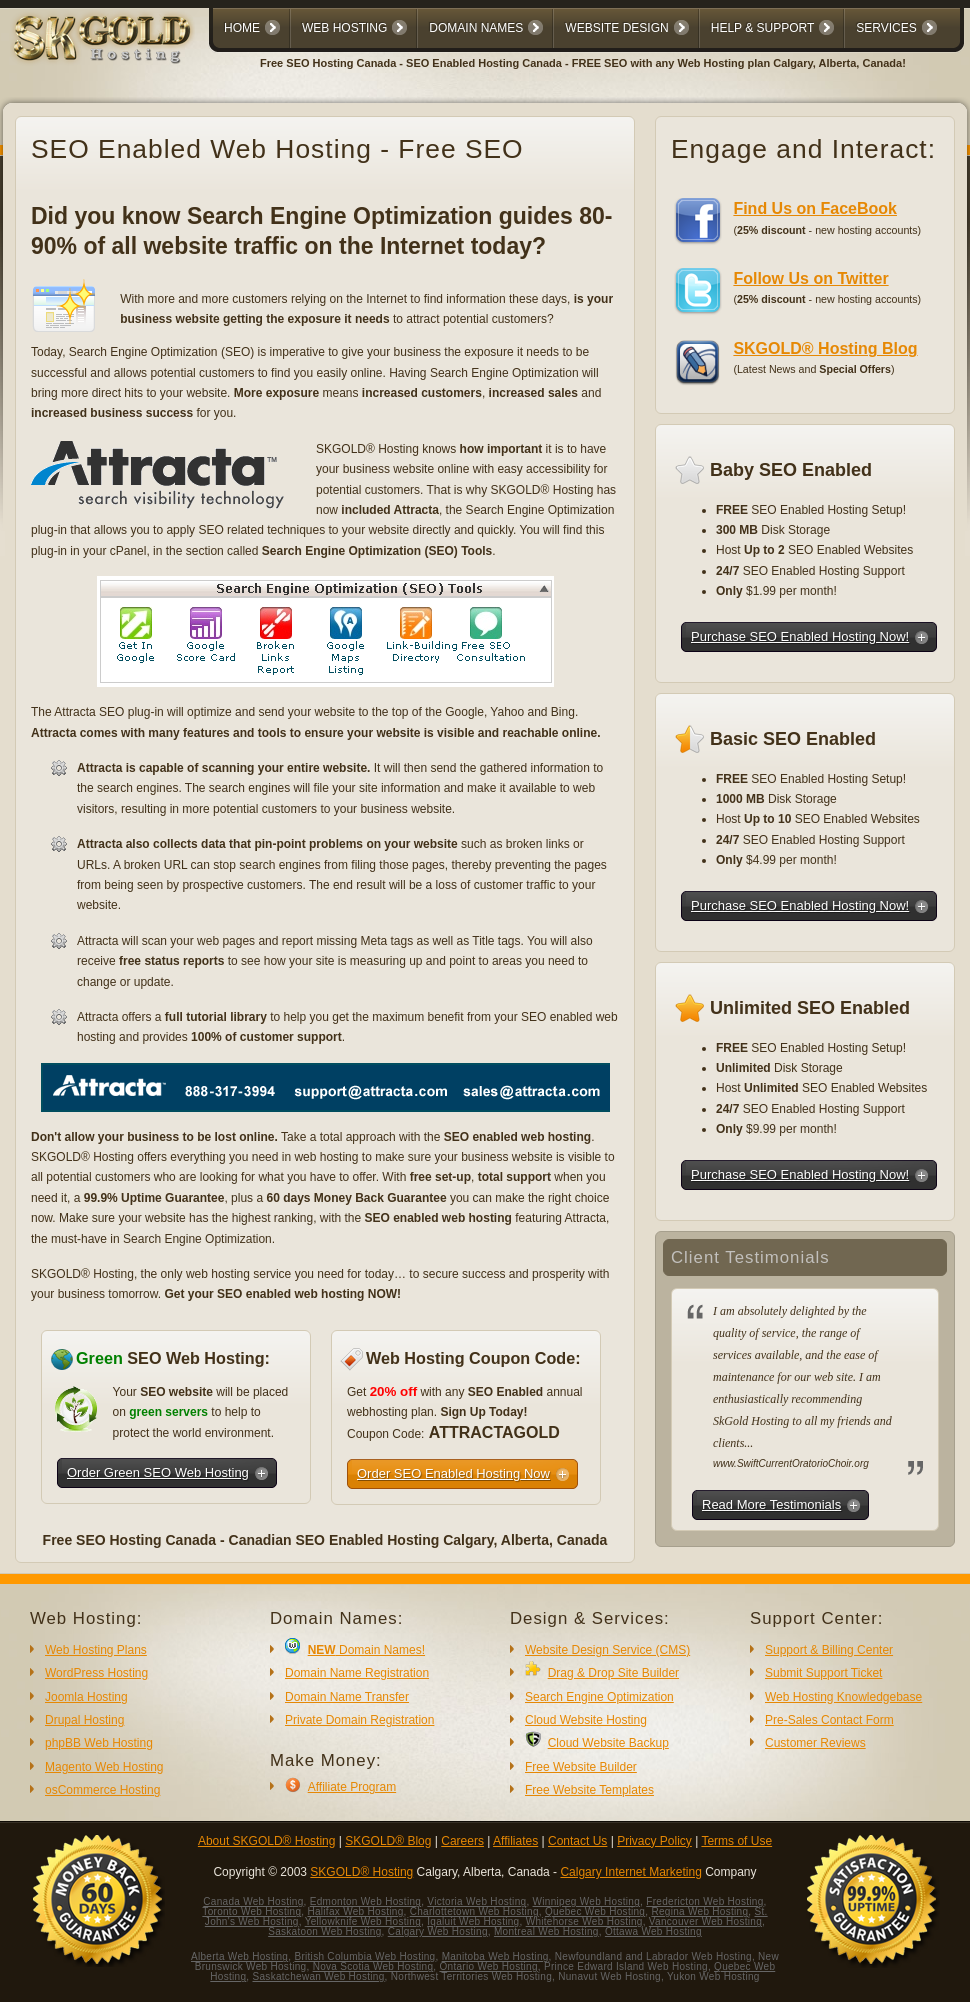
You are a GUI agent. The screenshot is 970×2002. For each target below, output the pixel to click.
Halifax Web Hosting (355, 1911)
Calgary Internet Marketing (630, 1872)
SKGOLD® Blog (388, 1841)
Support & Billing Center (829, 1650)
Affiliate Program (352, 1787)
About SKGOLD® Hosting (267, 1841)
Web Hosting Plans (96, 1650)
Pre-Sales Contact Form (829, 1720)
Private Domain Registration (359, 1720)
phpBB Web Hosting (99, 1743)
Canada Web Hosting (253, 1901)
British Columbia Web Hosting (364, 1956)
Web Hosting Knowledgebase (843, 1697)
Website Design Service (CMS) (607, 1650)
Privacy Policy (654, 1841)
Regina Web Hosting (699, 1911)
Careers (462, 1841)
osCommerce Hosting (102, 1790)
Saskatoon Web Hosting (324, 1931)
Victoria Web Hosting (476, 1901)
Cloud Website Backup (608, 1743)
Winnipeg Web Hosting (587, 1901)
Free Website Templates (589, 1790)
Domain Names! (366, 1650)
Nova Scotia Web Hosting (373, 1966)
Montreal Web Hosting (546, 1931)
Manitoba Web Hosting (495, 1956)
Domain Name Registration (357, 1673)
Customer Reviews (815, 1743)
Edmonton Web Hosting (365, 1901)
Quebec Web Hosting (595, 1911)
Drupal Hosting (84, 1720)
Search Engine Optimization (599, 1697)
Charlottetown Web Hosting (474, 1911)
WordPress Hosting (96, 1673)
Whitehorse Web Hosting (584, 1921)
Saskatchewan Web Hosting (319, 1976)
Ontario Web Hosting (488, 1966)
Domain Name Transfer (347, 1697)
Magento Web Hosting (104, 1767)
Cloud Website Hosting (586, 1720)
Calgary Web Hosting (438, 1931)
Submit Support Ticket (823, 1673)
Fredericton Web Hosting (704, 1901)
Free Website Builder (581, 1767)
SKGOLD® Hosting (361, 1872)
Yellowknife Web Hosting (363, 1921)
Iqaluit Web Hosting (473, 1921)
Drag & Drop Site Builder (613, 1673)
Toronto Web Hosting (251, 1911)
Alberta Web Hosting (239, 1956)
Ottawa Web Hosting (653, 1931)
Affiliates (515, 1841)
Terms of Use (736, 1841)
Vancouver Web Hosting (705, 1921)
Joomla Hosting (86, 1697)
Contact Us (577, 1841)
